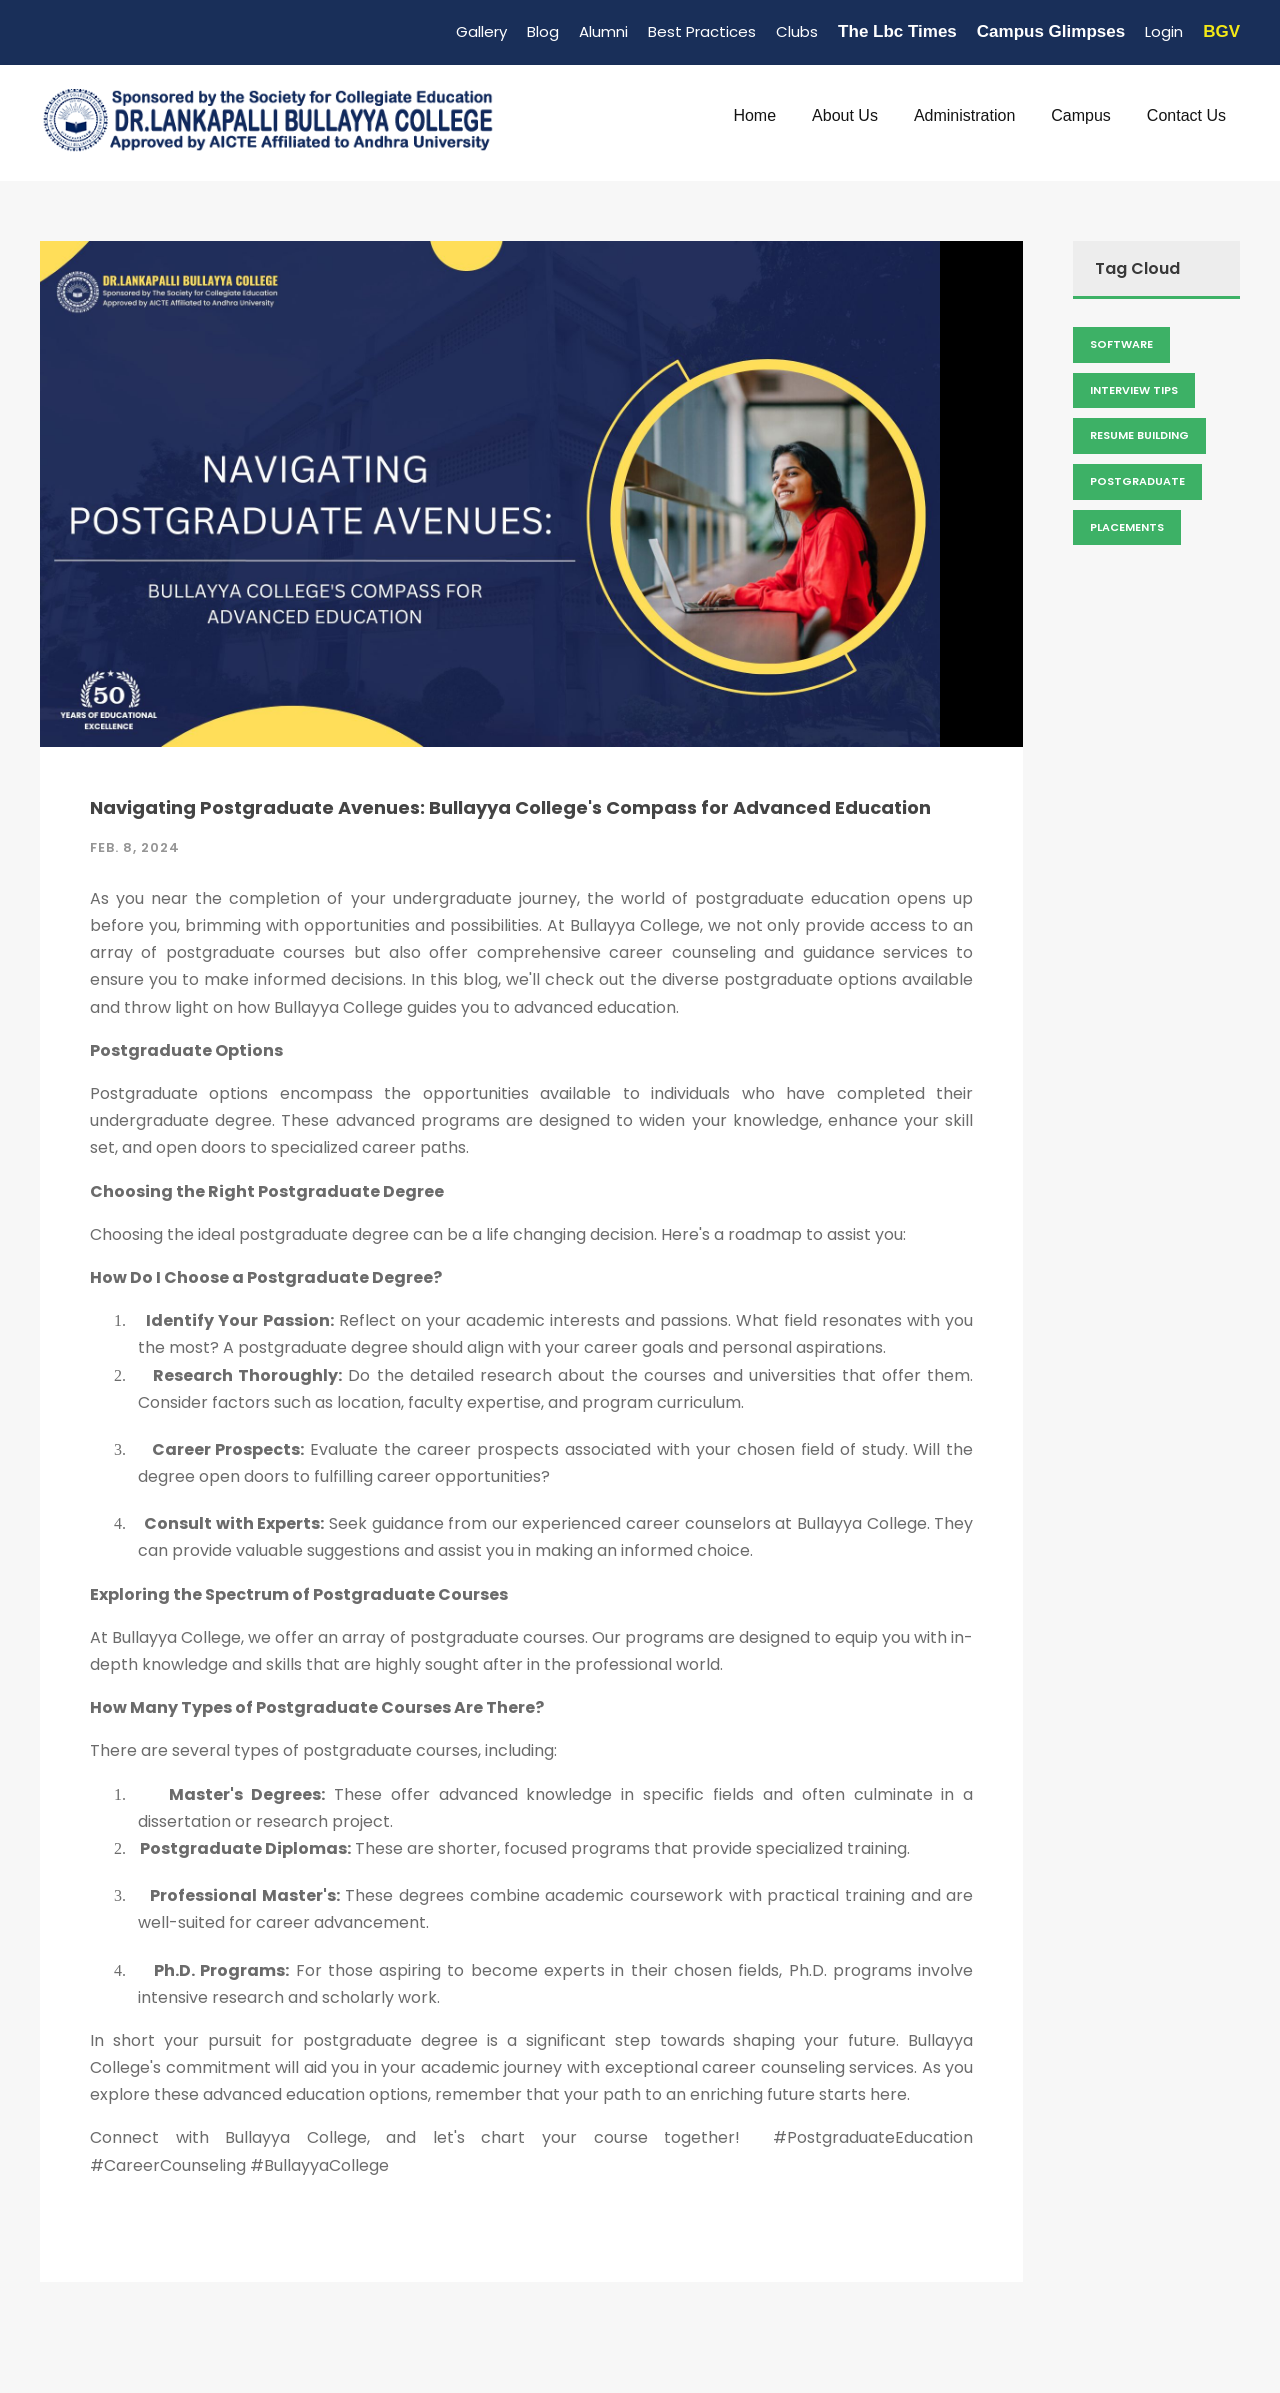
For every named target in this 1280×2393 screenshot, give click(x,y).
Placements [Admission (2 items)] (1127, 527)
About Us (845, 115)
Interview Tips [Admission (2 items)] (1134, 390)
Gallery (481, 31)
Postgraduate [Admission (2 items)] (1137, 481)
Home (754, 115)
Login (1164, 31)
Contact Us (1186, 115)
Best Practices (702, 31)
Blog (543, 31)
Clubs (797, 31)
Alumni (603, 31)
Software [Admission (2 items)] (1121, 344)
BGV (1221, 31)
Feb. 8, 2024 (135, 847)
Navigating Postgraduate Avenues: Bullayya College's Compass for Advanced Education (510, 807)
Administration (964, 115)
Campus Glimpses (1051, 31)
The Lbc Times (897, 31)
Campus (1081, 115)
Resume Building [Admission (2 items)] (1139, 435)
